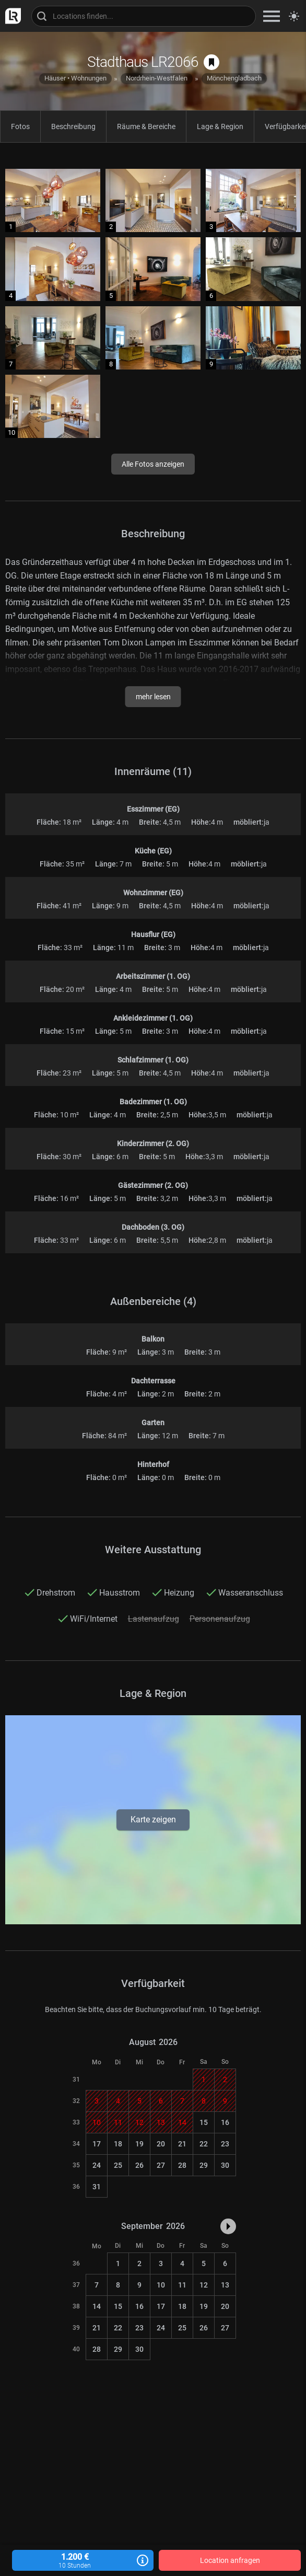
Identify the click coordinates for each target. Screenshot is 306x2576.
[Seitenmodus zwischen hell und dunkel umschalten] (294, 16)
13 (225, 2285)
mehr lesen (153, 696)
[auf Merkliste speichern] (211, 62)
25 (118, 2165)
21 (182, 2144)
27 (161, 2165)
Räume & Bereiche (146, 126)
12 (203, 2285)
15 (203, 2122)
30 (225, 2165)
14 (96, 2306)
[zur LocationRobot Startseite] (10, 16)
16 (225, 2122)
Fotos (20, 126)
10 (161, 2285)
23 (225, 2144)
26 (139, 2165)
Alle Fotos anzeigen (153, 464)
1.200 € (83, 2560)
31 (96, 2186)
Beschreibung (73, 126)
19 (139, 2144)
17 (96, 2144)
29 (203, 2165)
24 (96, 2165)
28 (182, 2165)
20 (161, 2144)
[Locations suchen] (143, 16)
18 (118, 2144)
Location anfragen (230, 2560)
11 (182, 2285)
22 (203, 2144)
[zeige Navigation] (271, 16)
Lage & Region (220, 126)
